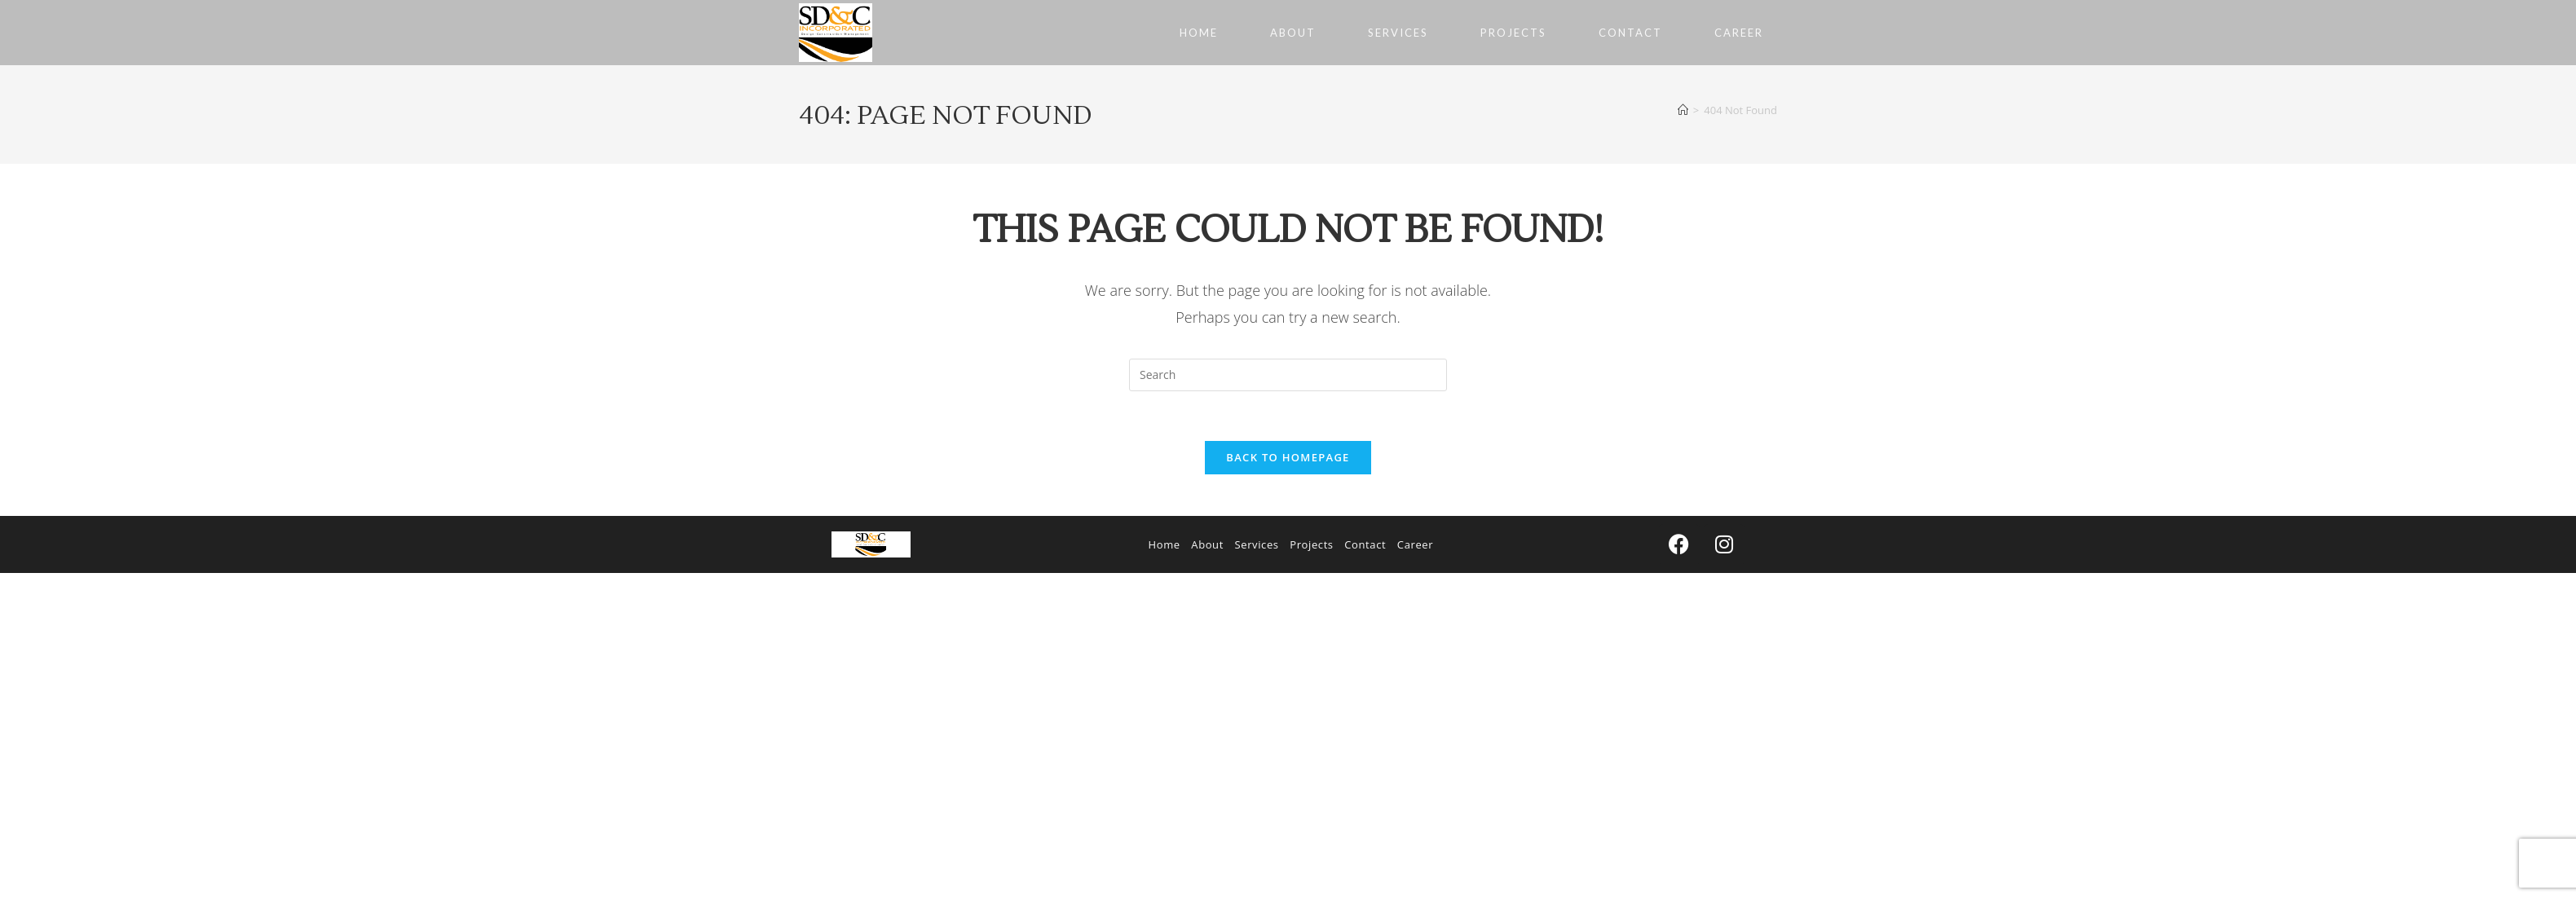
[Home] (1683, 110)
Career (1415, 544)
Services (1257, 544)
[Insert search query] (1288, 375)
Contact (1365, 544)
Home (1164, 544)
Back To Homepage (1287, 457)
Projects (1311, 544)
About (1207, 544)
